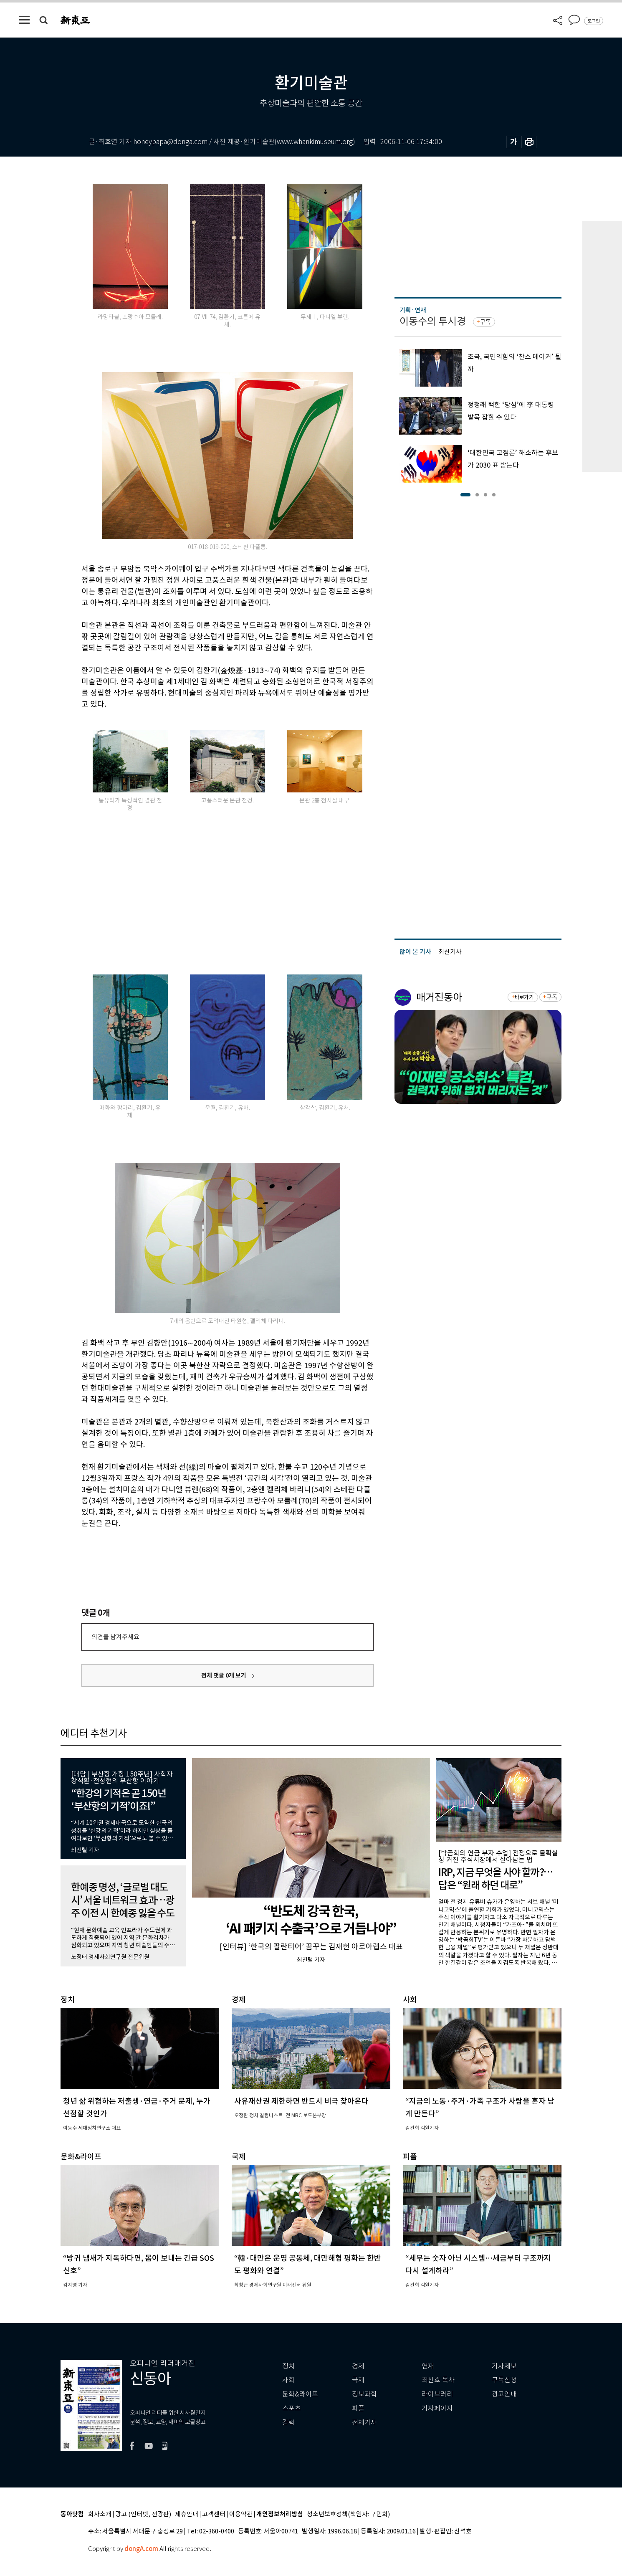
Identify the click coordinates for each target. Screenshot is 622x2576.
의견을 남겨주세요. (116, 1637)
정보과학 (364, 2394)
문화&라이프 (300, 2394)
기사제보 (504, 2366)
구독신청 (504, 2380)
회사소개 (99, 2514)
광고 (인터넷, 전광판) (143, 2514)
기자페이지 (437, 2408)
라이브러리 (437, 2394)
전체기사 (364, 2423)
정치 (288, 2366)
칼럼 (288, 2423)
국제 (358, 2380)
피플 (358, 2408)
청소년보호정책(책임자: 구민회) (348, 2514)
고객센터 (213, 2514)
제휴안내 (186, 2514)
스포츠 (291, 2408)
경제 (358, 2366)
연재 (428, 2366)
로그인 (593, 21)
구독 (485, 322)
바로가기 (524, 997)
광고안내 (504, 2394)
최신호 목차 (438, 2380)
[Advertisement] (206, 899)
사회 (288, 2380)
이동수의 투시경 (432, 321)
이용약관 (241, 2514)
